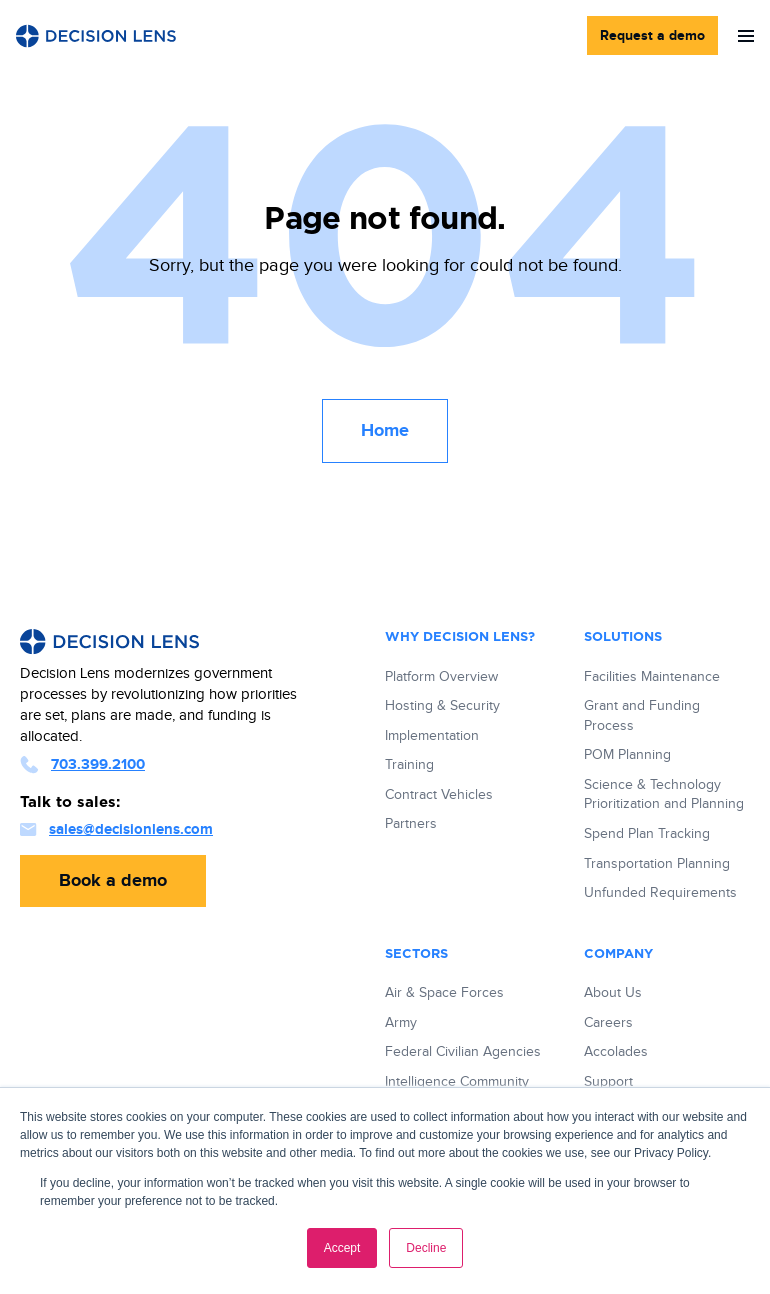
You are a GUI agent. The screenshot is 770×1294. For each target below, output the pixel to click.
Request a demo (652, 35)
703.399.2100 (82, 764)
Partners (411, 824)
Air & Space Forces (444, 993)
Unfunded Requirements (660, 893)
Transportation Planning (657, 864)
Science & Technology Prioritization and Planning (664, 795)
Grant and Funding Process (642, 716)
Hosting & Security (442, 706)
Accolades (616, 1052)
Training (409, 765)
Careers (608, 1023)
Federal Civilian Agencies (463, 1052)
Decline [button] (426, 1248)
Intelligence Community (457, 1082)
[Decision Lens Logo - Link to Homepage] (96, 36)
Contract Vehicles (439, 795)
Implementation (432, 736)
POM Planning (627, 755)
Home (385, 431)
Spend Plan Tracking (647, 834)
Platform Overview (441, 677)
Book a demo (113, 881)
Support (608, 1082)
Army (401, 1023)
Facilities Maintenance (652, 677)
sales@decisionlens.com (116, 829)
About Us (613, 993)
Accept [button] (342, 1248)
